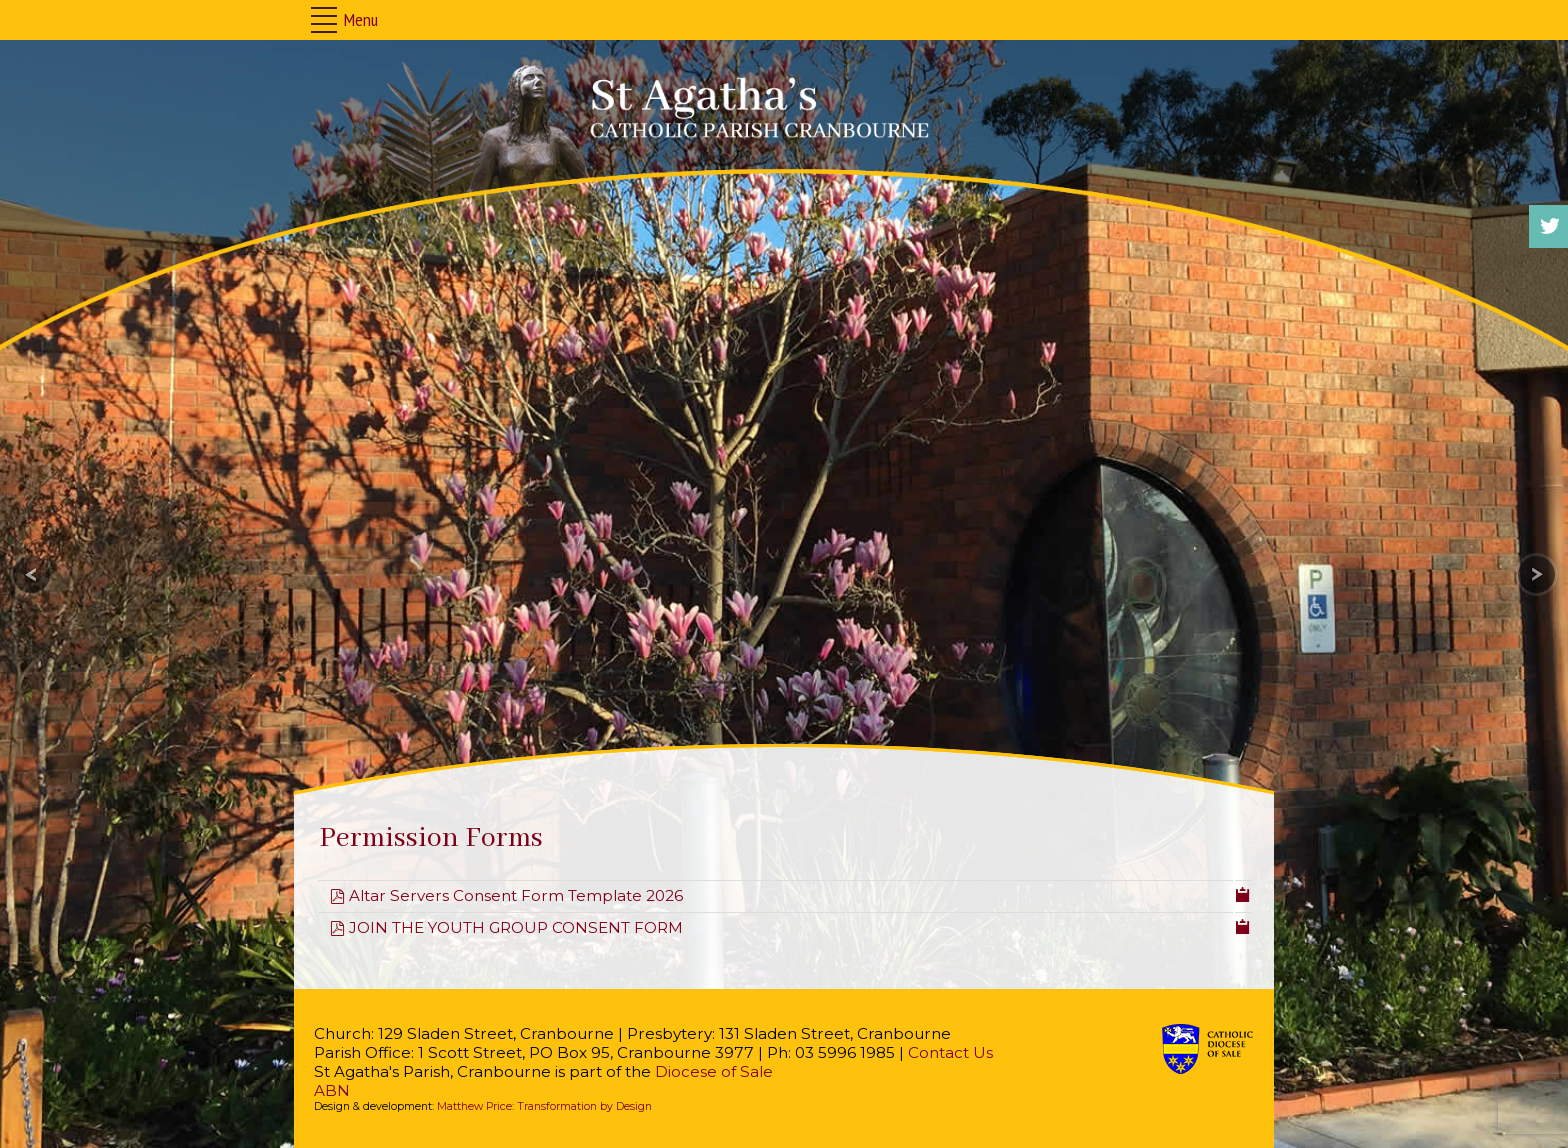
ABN (332, 1090)
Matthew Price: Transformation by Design (544, 1106)
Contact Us (950, 1052)
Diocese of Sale (714, 1071)
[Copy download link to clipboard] (1243, 893)
